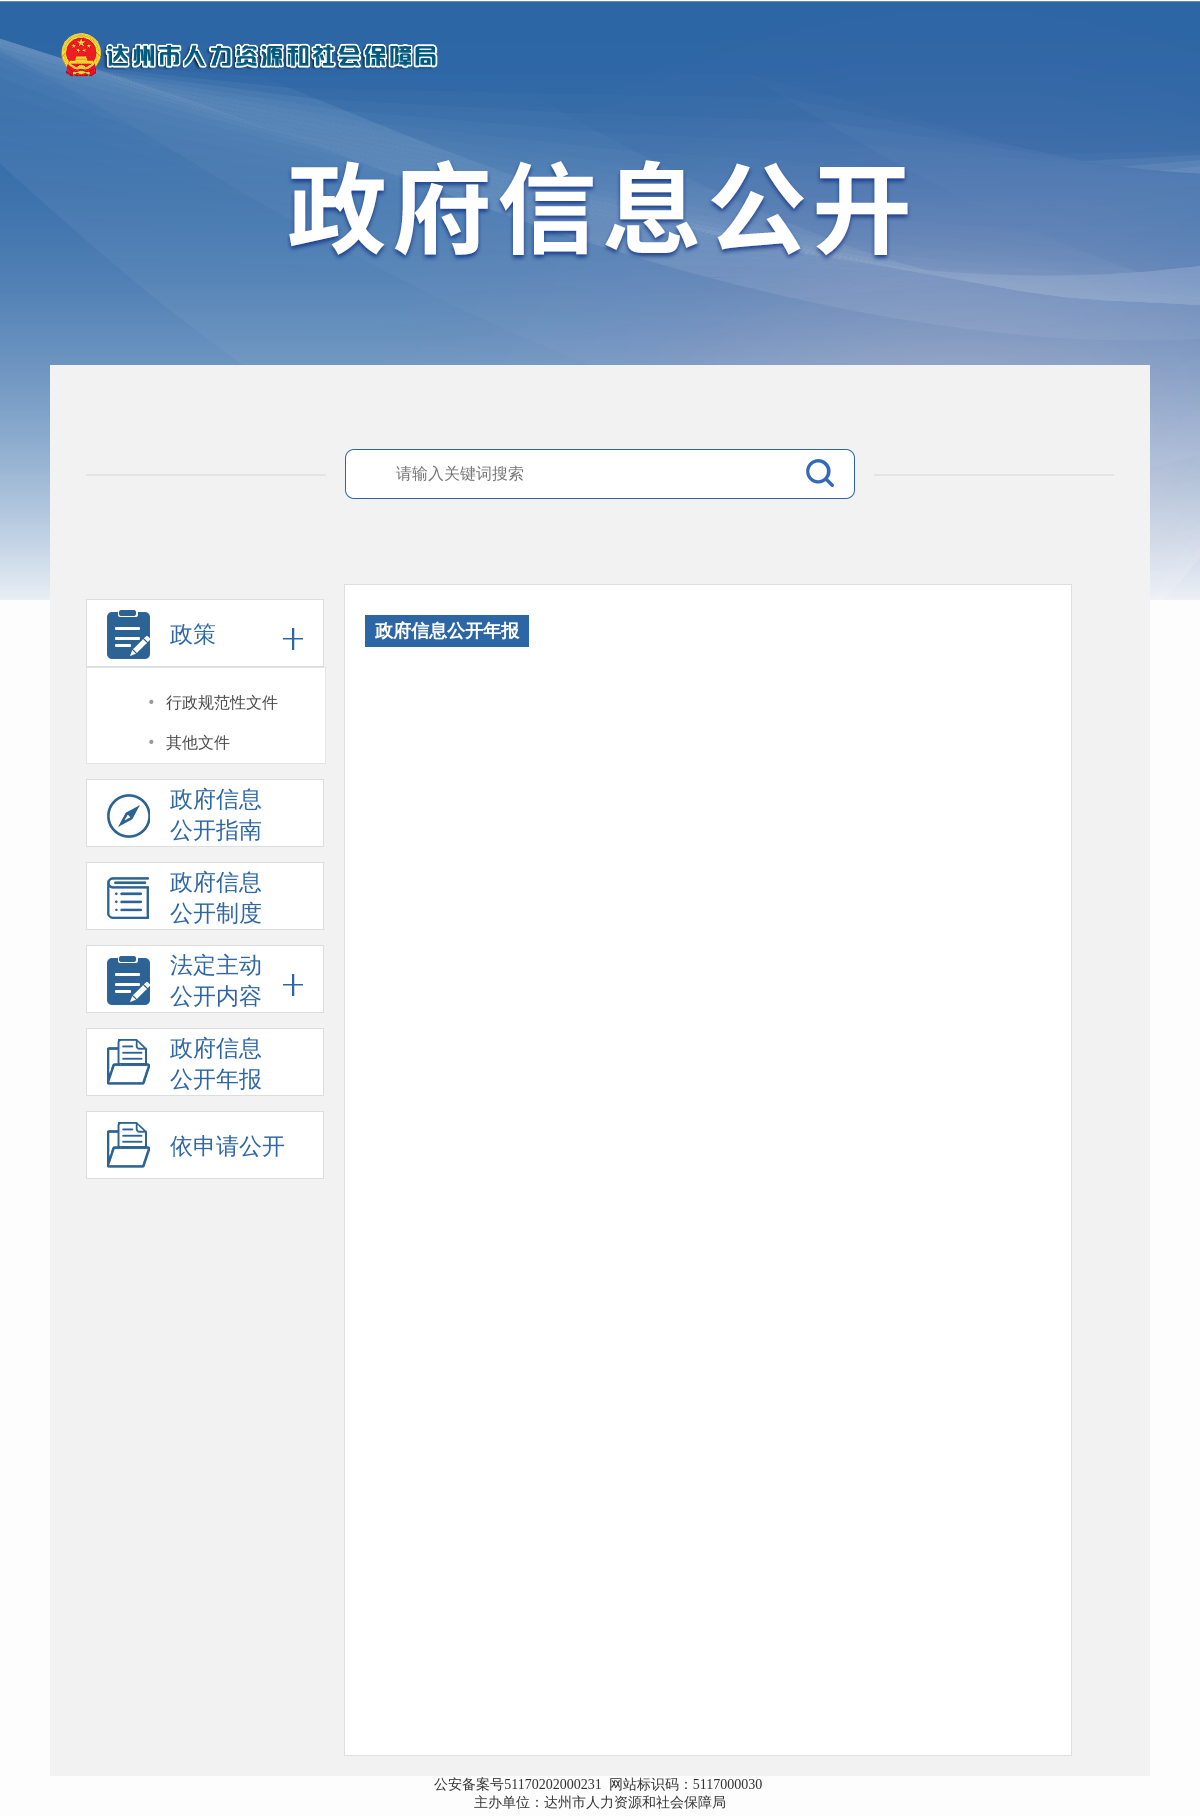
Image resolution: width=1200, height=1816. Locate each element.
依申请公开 (227, 1146)
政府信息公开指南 (184, 817)
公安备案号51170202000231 (521, 1784)
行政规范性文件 (222, 702)
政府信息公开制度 (184, 900)
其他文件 (198, 742)
